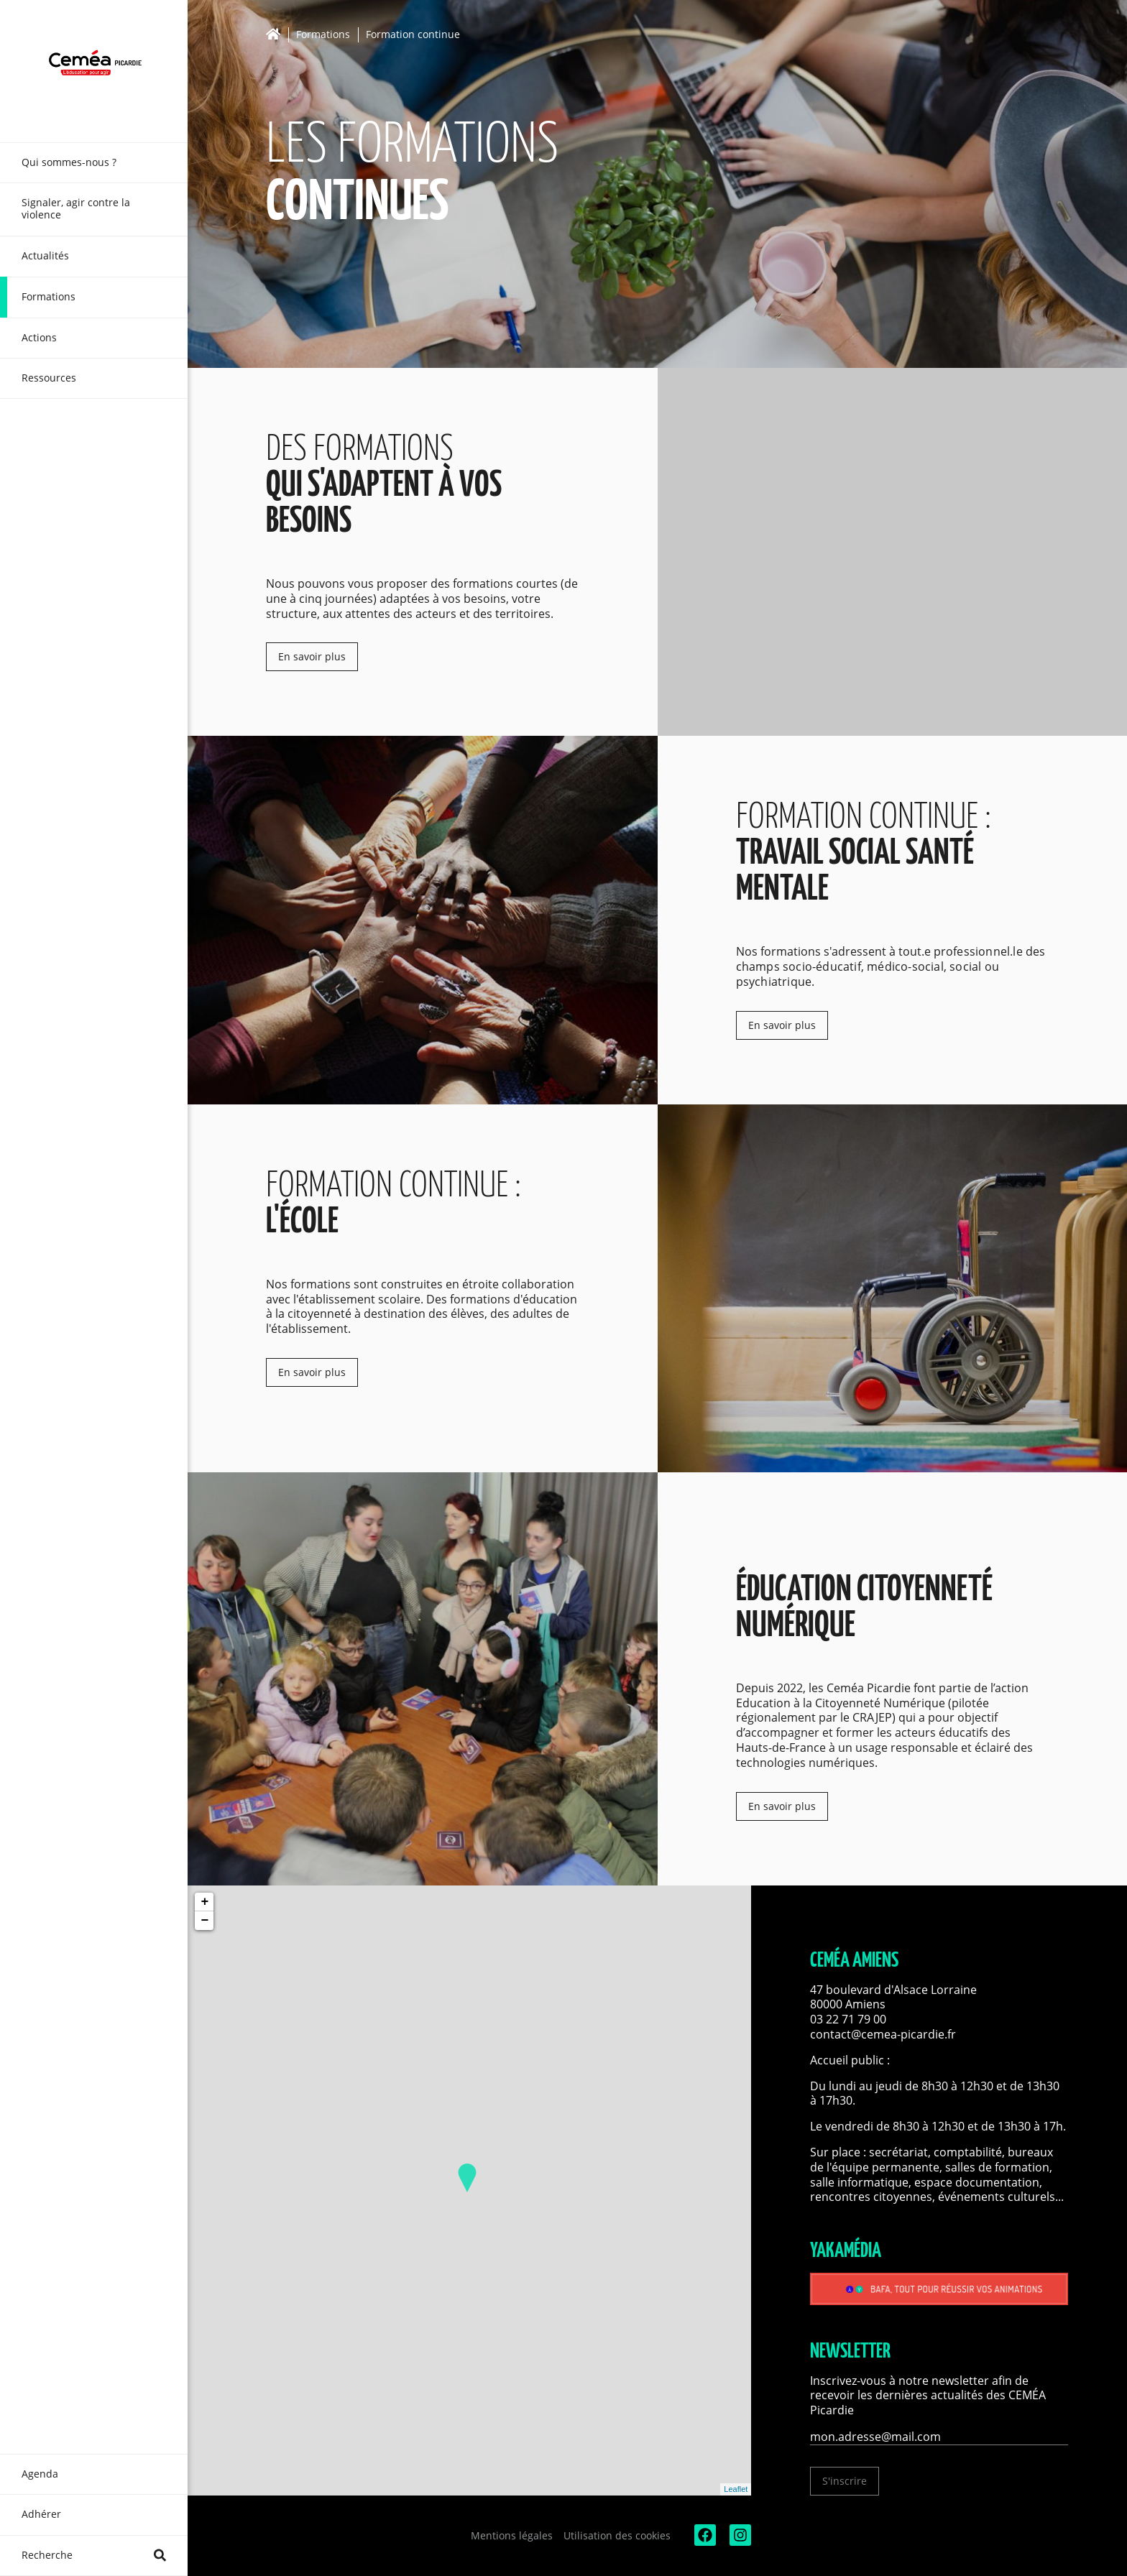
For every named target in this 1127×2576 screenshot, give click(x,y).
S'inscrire (844, 2481)
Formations (323, 35)
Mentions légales (512, 2535)
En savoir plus (312, 656)
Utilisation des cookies (617, 2535)
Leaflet (736, 2489)
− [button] (204, 1920)
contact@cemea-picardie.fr (884, 2034)
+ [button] (204, 1902)
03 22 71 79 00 (848, 2019)
